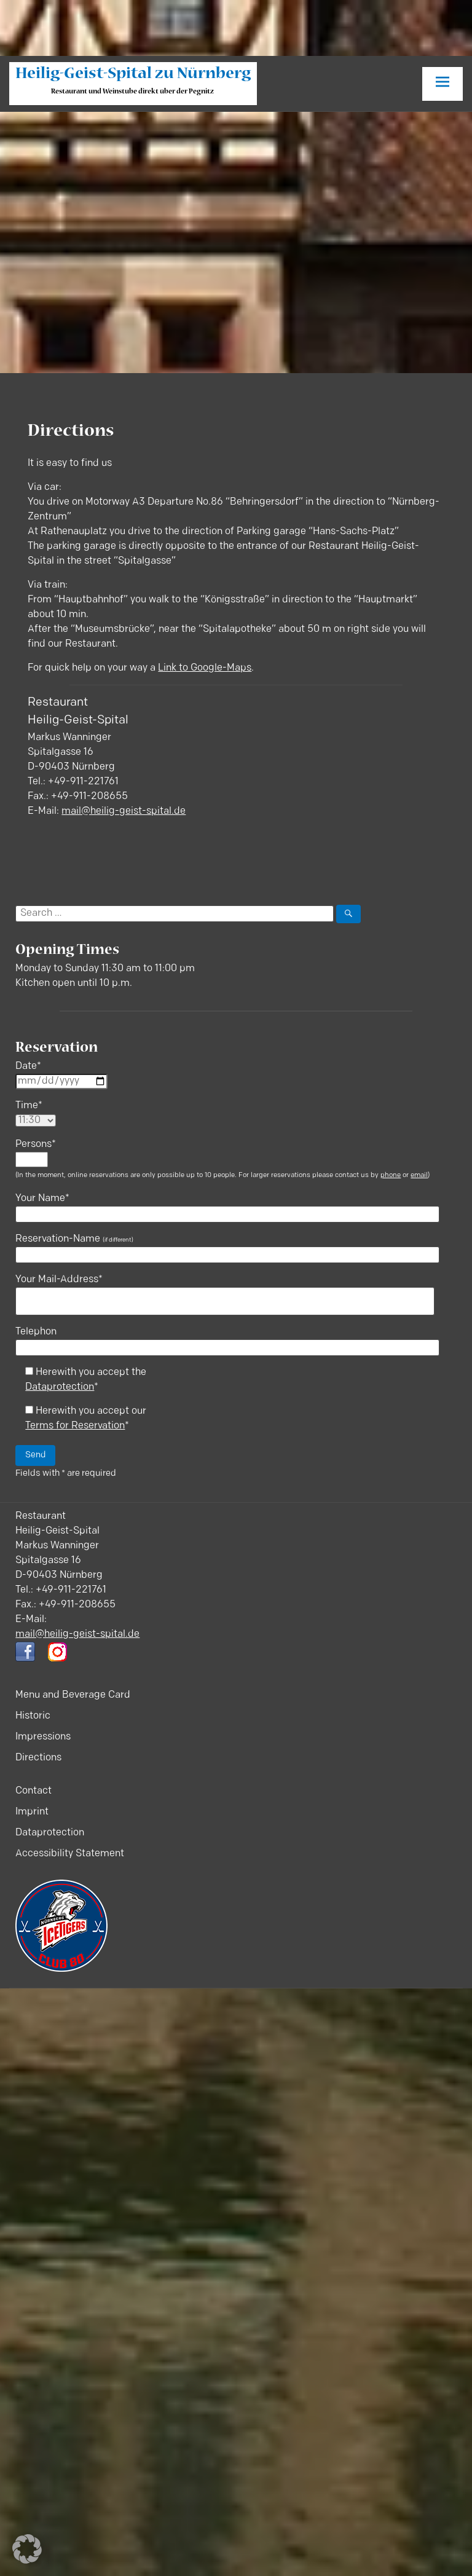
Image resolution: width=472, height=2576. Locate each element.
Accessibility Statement (69, 1854)
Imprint (32, 1812)
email (419, 1175)
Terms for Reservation (75, 1426)
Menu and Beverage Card (72, 1695)
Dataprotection (59, 1387)
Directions (38, 1758)
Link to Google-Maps (204, 668)
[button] (27, 2549)
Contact (33, 1791)
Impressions (43, 1737)
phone (390, 1175)
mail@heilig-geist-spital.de (123, 811)
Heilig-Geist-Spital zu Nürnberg (133, 75)
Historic (32, 1716)
